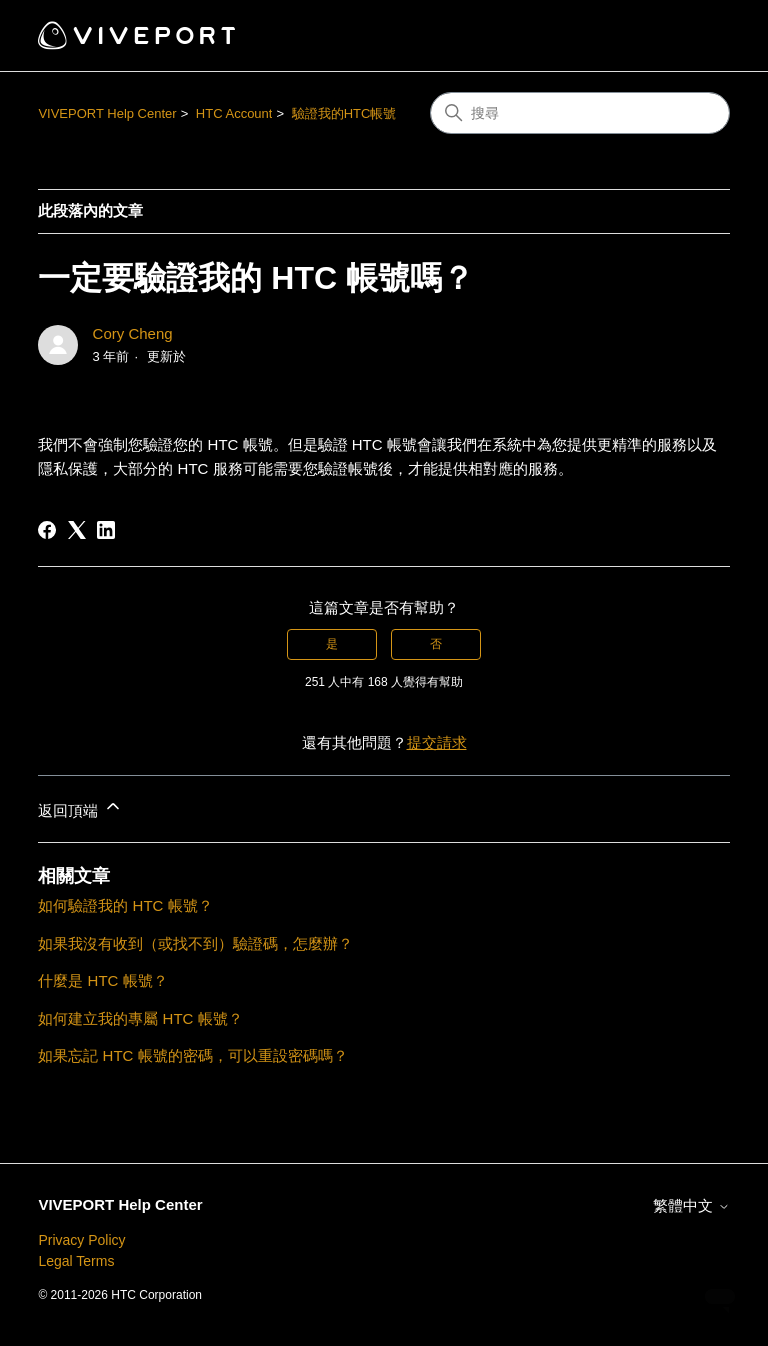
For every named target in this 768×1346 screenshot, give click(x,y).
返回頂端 (80, 807)
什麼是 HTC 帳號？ (102, 980)
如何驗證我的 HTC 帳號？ (125, 905)
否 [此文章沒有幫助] (436, 644)
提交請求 (437, 742)
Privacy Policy (81, 1240)
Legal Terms (76, 1261)
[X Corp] (77, 530)
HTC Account (234, 113)
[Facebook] (47, 530)
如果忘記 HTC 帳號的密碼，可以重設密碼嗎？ (192, 1055)
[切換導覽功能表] (694, 36)
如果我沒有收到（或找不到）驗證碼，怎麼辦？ (195, 943)
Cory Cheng (133, 333)
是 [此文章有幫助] (332, 644)
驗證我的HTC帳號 (344, 113)
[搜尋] (580, 113)
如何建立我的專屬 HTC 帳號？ (140, 1018)
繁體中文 (691, 1205)
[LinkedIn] (106, 530)
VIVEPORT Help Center (107, 113)
